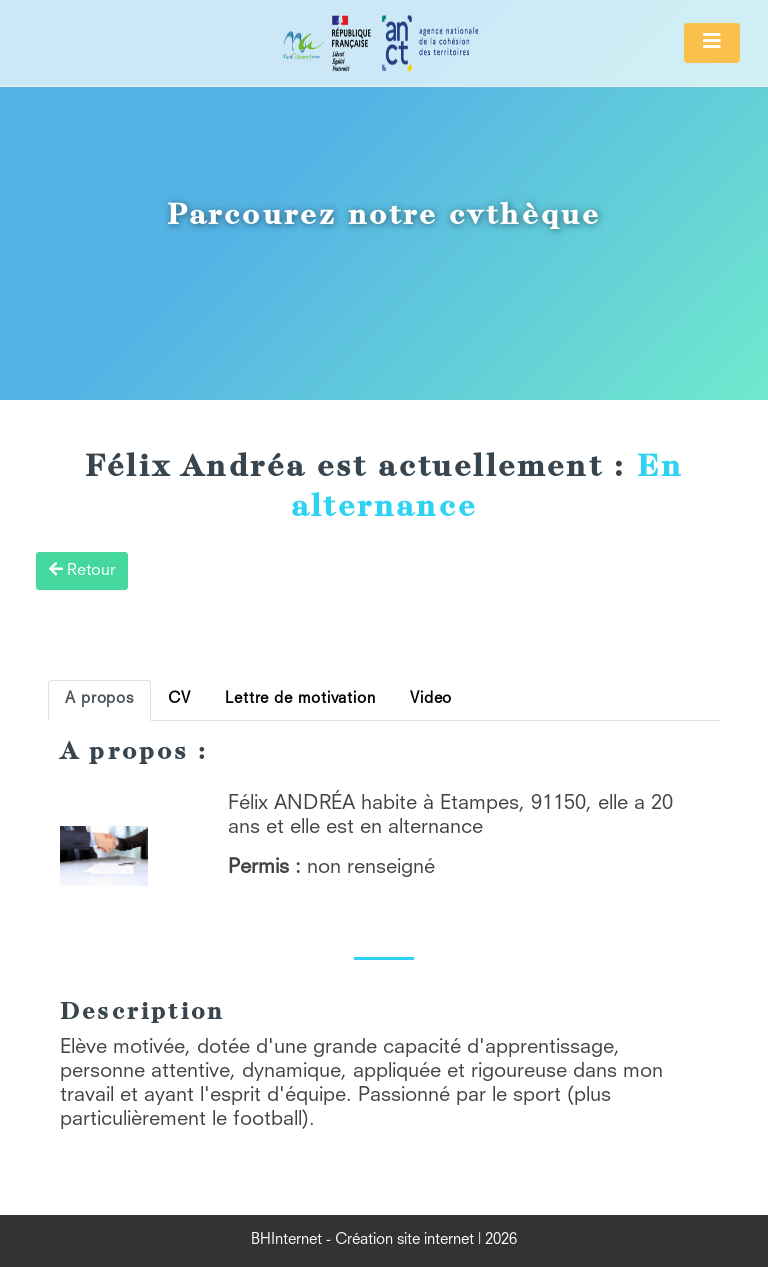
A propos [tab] (99, 699)
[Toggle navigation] (712, 43)
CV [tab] (179, 699)
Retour (82, 570)
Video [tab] (431, 699)
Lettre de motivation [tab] (300, 699)
